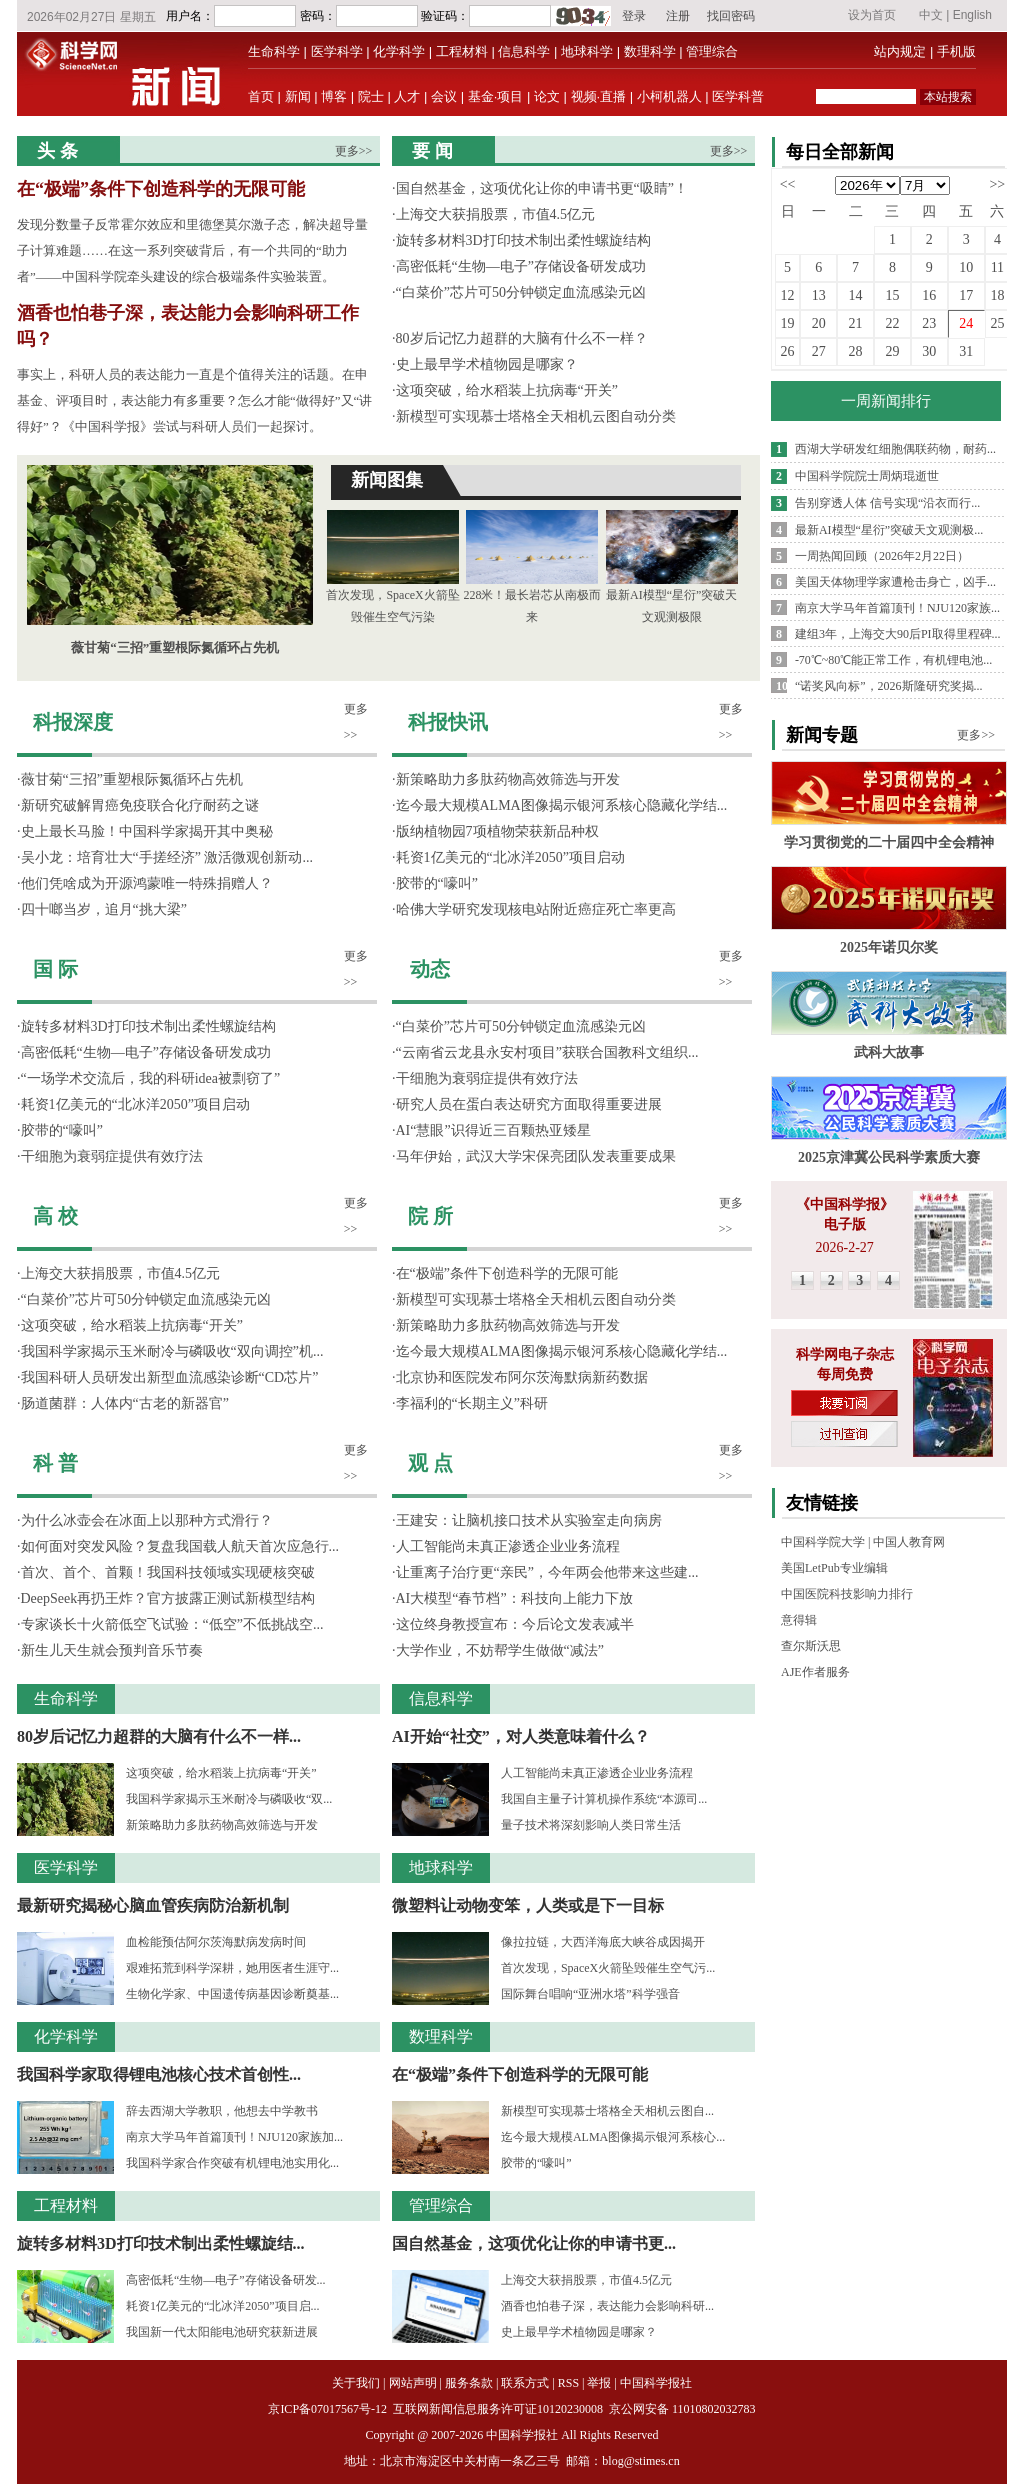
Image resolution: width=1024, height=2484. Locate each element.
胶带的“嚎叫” (62, 1130)
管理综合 (712, 51)
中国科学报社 (656, 2383)
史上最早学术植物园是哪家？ (487, 364)
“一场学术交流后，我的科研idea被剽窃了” (151, 1078)
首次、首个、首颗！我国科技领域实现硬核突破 (168, 1572)
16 (929, 295)
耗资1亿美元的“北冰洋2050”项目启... (223, 2306)
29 (892, 351)
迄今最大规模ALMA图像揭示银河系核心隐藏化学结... (562, 805)
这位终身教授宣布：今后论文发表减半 (515, 1624)
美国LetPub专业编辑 (834, 1568)
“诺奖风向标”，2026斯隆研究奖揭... (889, 686)
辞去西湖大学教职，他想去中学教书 (222, 2111)
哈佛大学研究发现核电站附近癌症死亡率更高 (536, 909)
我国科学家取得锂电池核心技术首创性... (159, 2074)
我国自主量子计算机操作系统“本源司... (604, 1799)
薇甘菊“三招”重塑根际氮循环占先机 (175, 647)
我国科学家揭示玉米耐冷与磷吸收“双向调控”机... (172, 1351)
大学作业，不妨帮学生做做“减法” (500, 1650)
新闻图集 (387, 480)
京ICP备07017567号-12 (329, 2409)
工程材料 (462, 51)
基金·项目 (496, 96)
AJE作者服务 (815, 1672)
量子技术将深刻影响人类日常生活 (591, 1825)
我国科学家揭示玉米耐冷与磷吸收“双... (229, 1799)
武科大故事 (889, 1052)
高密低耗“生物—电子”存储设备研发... (226, 2280)
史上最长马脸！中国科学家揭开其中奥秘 (147, 831)
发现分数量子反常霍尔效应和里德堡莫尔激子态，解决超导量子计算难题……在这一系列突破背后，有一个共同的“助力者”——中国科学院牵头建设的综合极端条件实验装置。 (192, 250)
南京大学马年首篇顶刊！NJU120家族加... (234, 2137)
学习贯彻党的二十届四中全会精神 (889, 842)
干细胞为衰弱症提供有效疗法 (112, 1156)
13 (819, 295)
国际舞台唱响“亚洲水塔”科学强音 (590, 1994)
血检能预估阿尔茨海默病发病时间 (216, 1942)
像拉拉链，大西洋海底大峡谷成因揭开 (603, 1942)
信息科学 (524, 51)
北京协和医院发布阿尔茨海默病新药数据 (522, 1377)
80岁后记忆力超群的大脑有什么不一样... (159, 1736)
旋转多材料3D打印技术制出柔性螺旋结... (161, 2243)
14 (856, 295)
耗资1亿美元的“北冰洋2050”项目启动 (135, 1104)
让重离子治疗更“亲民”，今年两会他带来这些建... (547, 1572)
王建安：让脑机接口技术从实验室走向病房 (529, 1520)
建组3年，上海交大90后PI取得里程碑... (898, 634)
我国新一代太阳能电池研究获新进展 (222, 2332)
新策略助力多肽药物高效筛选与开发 (222, 1825)
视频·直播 (599, 96)
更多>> (354, 151)
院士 (371, 96)
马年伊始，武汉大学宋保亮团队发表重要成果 (536, 1156)
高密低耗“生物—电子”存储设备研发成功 (521, 266)
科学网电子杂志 (845, 1354)
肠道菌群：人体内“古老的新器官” (125, 1403)
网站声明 (413, 2383)
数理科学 (650, 51)
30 (929, 351)
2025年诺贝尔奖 (889, 947)
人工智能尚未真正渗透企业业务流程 (508, 1546)
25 (997, 323)
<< (788, 184)
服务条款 (469, 2383)
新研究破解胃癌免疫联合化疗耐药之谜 (140, 805)
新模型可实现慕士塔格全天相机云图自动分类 (536, 416)
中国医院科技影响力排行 (847, 1594)
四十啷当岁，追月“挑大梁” (104, 909)
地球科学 (587, 51)
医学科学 (337, 51)
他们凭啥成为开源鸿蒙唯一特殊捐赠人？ (147, 883)
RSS (568, 2383)
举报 (599, 2383)
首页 (261, 96)
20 (819, 323)
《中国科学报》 (845, 1204)
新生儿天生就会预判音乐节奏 (112, 1650)
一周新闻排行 (886, 401)
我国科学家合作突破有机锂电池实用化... (232, 2163)
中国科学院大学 (823, 1542)
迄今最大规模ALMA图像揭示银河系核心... (613, 2137)
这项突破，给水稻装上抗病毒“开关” (507, 390)
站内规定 (900, 51)
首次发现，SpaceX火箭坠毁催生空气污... (608, 1968)
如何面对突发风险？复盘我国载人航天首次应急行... (180, 1546)
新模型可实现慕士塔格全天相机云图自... (607, 2111)
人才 (407, 96)
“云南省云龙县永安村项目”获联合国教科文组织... (547, 1052)
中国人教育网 (909, 1542)
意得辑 (799, 1620)
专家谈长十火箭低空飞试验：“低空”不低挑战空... (172, 1624)
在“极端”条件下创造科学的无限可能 (161, 189)
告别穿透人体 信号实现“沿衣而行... (887, 503)
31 (966, 351)
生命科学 (274, 51)
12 (788, 295)
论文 (547, 96)
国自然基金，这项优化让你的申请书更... (534, 2243)
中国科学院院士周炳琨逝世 (867, 476)
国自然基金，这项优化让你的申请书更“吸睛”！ (542, 188)
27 (819, 351)
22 (892, 323)
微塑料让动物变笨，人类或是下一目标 (528, 1905)
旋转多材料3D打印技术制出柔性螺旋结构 (523, 240)
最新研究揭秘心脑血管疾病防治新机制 (153, 1905)
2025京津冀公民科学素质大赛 (889, 1157)
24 (966, 323)
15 (892, 295)
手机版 (956, 51)
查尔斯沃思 (811, 1646)
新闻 (298, 96)
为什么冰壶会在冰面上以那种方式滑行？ (147, 1520)
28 (856, 351)
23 (929, 323)
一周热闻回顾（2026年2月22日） (882, 556)
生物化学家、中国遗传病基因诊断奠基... (232, 1994)
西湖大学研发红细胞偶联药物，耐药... (895, 449)
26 (788, 351)
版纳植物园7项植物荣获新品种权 (497, 831)
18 (997, 295)
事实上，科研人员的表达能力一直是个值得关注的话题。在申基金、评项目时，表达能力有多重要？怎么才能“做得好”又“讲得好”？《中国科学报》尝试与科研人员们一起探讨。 (194, 400)
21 (856, 323)
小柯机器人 (669, 96)
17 (966, 295)
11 (997, 267)
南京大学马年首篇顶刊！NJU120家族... (897, 608)
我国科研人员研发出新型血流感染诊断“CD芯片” (170, 1377)
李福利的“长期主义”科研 (472, 1403)
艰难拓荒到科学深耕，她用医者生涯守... (232, 1968)
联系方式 (525, 2383)
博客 (334, 96)
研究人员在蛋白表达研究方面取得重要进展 (529, 1104)
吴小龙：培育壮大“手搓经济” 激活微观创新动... (167, 857)
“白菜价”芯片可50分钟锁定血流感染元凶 (521, 292)
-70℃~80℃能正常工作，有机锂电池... (894, 660)
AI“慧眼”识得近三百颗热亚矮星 (493, 1130)
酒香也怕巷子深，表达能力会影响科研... (607, 2306)
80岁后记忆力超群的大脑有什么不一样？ (522, 338)
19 (788, 323)
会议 (444, 96)
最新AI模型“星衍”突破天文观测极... (889, 530)
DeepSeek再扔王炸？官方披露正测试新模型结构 (168, 1598)
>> (997, 184)
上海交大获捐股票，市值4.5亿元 (496, 214)
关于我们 (356, 2383)
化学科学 (399, 51)
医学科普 (738, 96)
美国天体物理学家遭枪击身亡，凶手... (895, 582)
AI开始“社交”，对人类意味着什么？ (521, 1736)
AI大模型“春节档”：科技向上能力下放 (514, 1598)
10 (966, 267)
